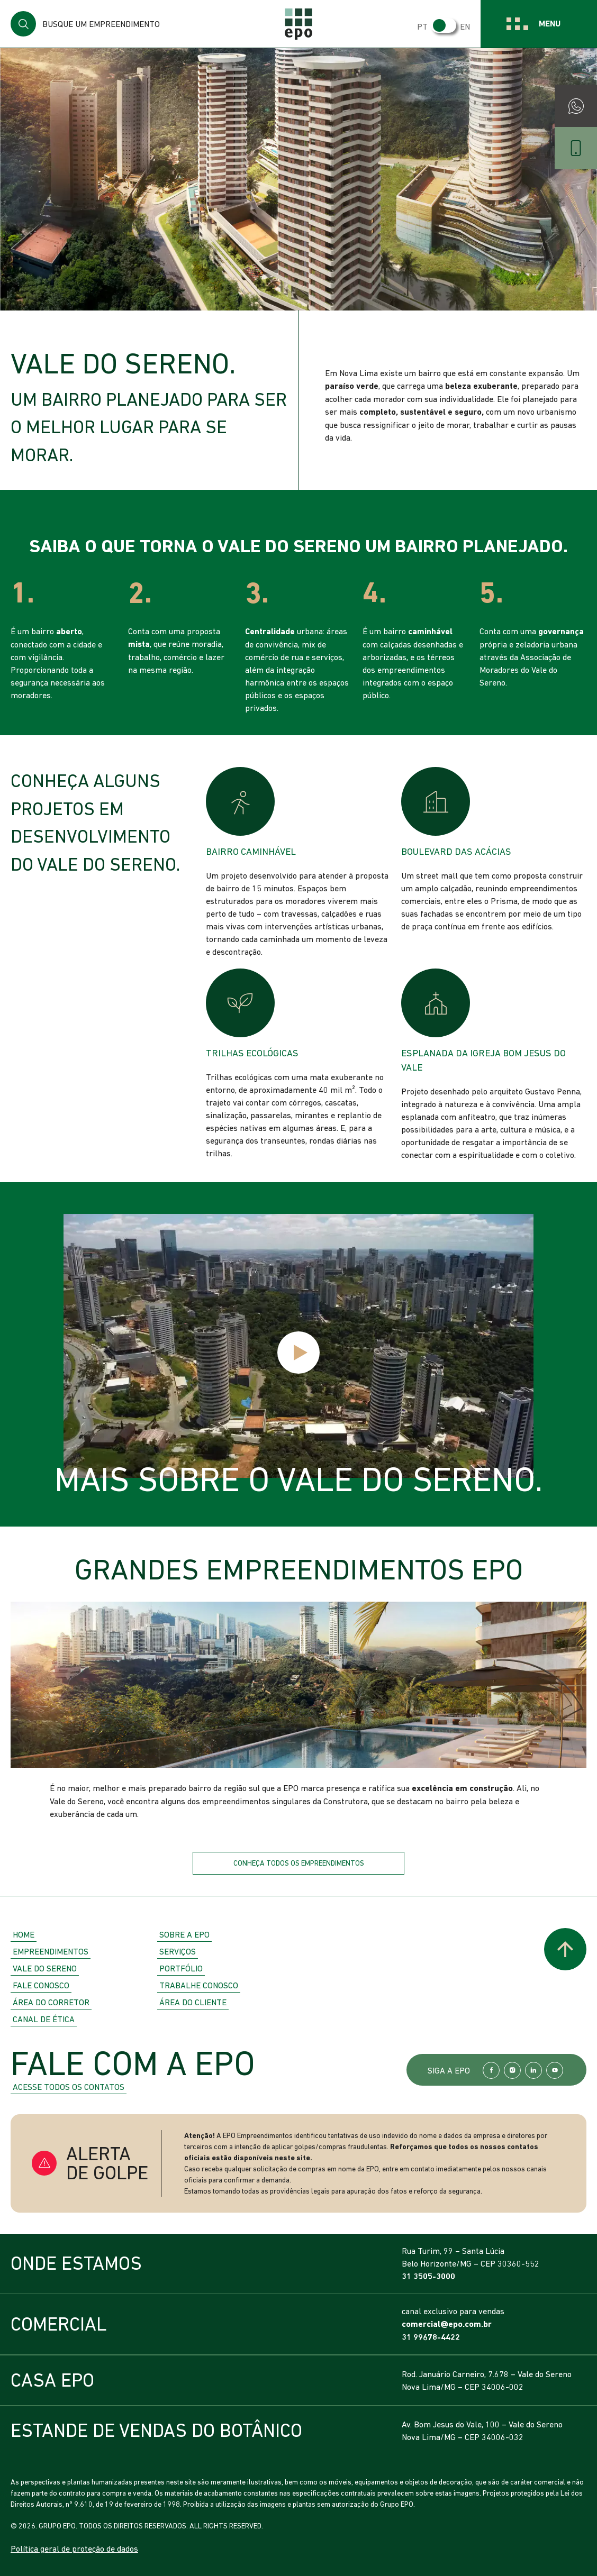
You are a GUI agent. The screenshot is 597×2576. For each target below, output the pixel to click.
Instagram (512, 2070)
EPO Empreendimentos (298, 24)
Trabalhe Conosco (198, 1985)
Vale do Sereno (45, 1968)
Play (298, 1352)
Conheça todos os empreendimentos (298, 1863)
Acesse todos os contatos (68, 2086)
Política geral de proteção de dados (74, 2548)
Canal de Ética (44, 2019)
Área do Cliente (193, 2002)
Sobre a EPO (184, 1934)
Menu (549, 24)
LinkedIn (533, 2070)
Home (23, 1934)
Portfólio (181, 1968)
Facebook (491, 2070)
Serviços (177, 1951)
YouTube (554, 2070)
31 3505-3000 (428, 2276)
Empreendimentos (50, 1951)
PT (422, 26)
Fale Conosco (41, 1985)
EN (465, 26)
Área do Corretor (51, 2002)
